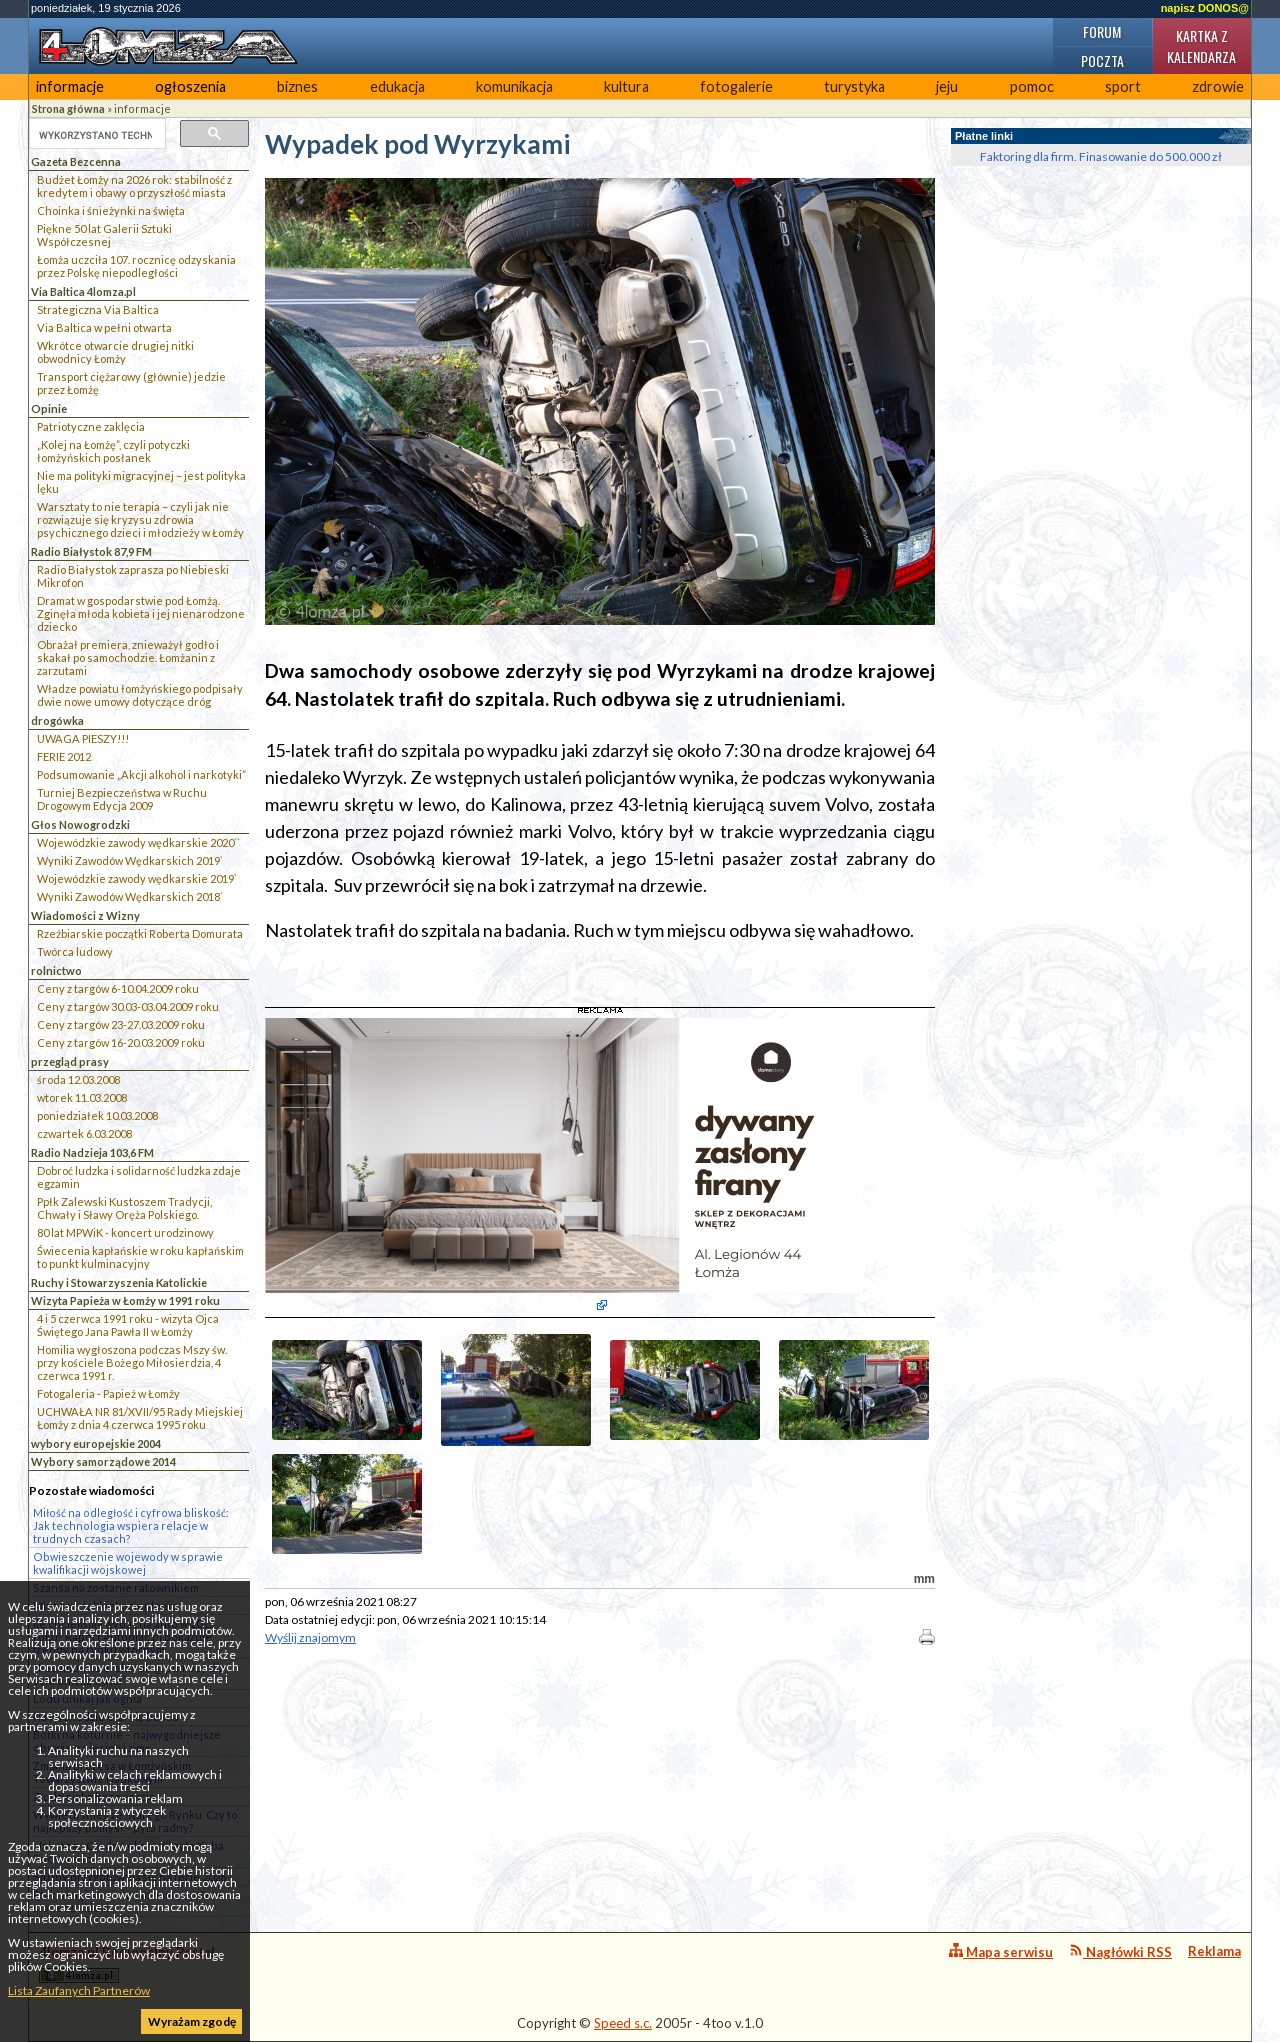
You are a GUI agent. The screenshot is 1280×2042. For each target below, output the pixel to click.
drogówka (57, 720)
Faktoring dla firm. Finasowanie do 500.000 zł (1101, 156)
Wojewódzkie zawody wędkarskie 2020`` (138, 842)
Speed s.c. (623, 2023)
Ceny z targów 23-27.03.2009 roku (121, 1024)
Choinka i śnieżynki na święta (111, 210)
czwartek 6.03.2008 (84, 1133)
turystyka (854, 86)
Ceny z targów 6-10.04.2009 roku (118, 988)
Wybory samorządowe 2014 (103, 1461)
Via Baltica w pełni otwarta (104, 327)
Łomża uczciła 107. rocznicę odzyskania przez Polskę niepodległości (136, 266)
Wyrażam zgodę (192, 2021)
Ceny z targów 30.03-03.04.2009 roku (128, 1006)
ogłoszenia (190, 86)
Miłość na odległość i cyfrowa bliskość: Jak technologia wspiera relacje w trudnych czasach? (131, 1525)
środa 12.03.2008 (78, 1079)
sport (1123, 86)
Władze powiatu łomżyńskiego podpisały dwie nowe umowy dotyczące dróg (140, 695)
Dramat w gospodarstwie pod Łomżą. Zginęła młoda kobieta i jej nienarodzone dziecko (141, 613)
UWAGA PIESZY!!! (83, 738)
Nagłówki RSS (1120, 1951)
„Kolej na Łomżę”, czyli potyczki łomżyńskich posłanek (113, 451)
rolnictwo (56, 970)
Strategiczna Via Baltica (98, 309)
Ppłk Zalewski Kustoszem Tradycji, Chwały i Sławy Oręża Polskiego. (124, 1208)
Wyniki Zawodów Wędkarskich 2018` (130, 896)
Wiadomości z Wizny (85, 915)
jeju (947, 86)
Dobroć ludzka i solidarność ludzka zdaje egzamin (139, 1177)
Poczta (1102, 60)
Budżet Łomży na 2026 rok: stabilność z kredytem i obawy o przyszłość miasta (134, 186)
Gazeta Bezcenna (76, 161)
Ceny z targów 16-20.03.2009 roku (121, 1042)
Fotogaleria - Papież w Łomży (108, 1393)
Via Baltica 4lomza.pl (83, 291)
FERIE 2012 (64, 756)
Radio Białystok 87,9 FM (91, 551)
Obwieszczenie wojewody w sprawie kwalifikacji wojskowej (128, 1563)
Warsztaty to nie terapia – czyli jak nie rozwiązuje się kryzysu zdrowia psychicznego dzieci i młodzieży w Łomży (140, 519)
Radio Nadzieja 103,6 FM (92, 1152)
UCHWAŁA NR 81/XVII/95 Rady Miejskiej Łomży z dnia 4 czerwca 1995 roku (140, 1418)
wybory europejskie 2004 (96, 1443)
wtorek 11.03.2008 (82, 1097)
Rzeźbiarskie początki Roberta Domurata (140, 933)
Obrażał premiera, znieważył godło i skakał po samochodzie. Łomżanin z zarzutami (128, 657)
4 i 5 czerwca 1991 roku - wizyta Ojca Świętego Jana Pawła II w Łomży (128, 1325)
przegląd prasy (70, 1061)
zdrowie (1218, 86)
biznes (297, 86)
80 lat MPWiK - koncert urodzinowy (125, 1232)
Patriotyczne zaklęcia (91, 426)
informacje (70, 86)
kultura (626, 86)
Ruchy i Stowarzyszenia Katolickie (119, 1282)
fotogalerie (736, 86)
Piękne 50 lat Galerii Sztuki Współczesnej (104, 235)
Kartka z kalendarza (1201, 46)
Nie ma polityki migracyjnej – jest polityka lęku (141, 482)
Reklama (1214, 1951)
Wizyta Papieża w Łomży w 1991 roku (125, 1300)
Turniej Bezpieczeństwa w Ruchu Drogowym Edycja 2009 (122, 799)
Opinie (49, 408)
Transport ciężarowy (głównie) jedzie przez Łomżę (131, 383)
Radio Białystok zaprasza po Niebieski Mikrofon (133, 576)
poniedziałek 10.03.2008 (97, 1115)
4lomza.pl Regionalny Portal (127, 1963)
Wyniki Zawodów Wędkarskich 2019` (130, 860)
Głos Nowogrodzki (80, 824)
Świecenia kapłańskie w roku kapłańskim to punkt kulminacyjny (140, 1257)
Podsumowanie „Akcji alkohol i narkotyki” (141, 774)
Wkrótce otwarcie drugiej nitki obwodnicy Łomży (115, 352)
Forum (1102, 31)
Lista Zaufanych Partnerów (79, 1990)
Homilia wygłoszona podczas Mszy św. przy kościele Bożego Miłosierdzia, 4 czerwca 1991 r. (132, 1362)
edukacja (397, 86)
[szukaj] (95, 135)
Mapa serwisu (1001, 1951)
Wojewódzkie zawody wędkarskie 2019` (137, 878)
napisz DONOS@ (1205, 8)
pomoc (1032, 86)
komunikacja (514, 86)
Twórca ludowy (75, 951)
